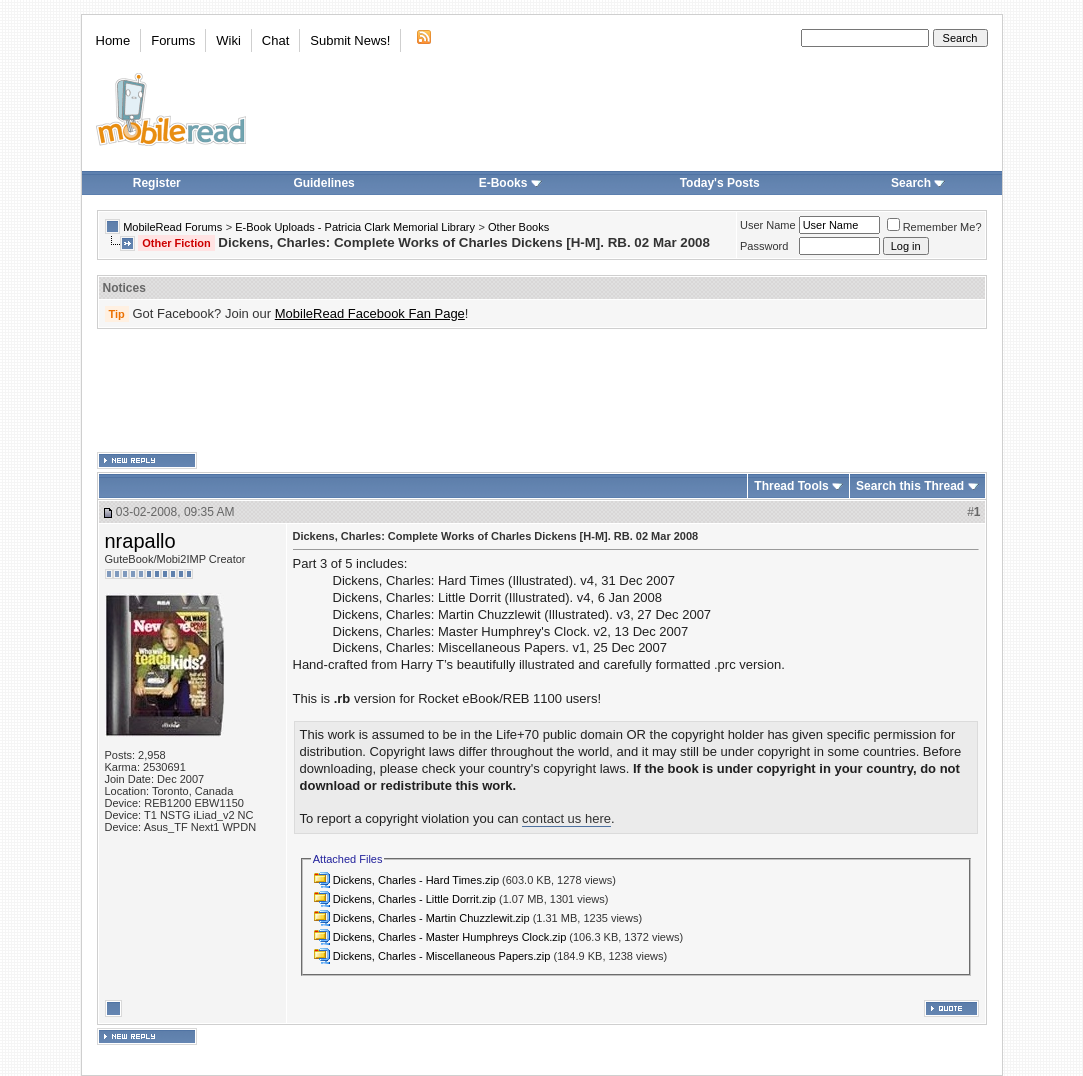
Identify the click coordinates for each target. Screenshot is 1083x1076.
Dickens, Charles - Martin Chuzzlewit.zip (431, 918)
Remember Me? (934, 227)
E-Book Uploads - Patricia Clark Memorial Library (355, 227)
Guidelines (323, 183)
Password (764, 246)
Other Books (518, 227)
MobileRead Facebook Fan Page (370, 313)
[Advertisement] (542, 391)
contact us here (566, 818)
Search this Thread (910, 486)
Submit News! (350, 40)
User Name (768, 225)
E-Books (510, 183)
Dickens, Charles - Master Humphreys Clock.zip (450, 937)
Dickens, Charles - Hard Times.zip (416, 880)
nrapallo (140, 541)
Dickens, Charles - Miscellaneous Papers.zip (442, 956)
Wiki (228, 40)
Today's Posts (720, 183)
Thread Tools (791, 486)
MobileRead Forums (172, 227)
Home (113, 40)
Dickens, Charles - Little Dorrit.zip (414, 899)
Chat (275, 40)
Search (918, 183)
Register (157, 183)
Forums (173, 40)
